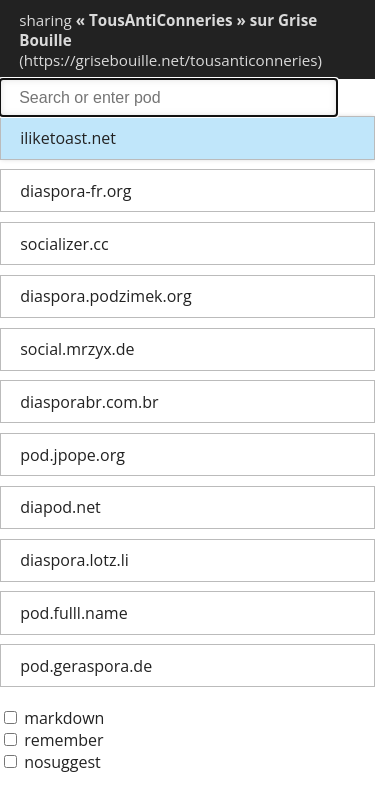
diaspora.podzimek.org (105, 296)
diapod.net (60, 507)
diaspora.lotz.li (74, 560)
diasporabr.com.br (89, 402)
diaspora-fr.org (75, 191)
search (168, 97)
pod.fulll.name (73, 613)
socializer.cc (64, 244)
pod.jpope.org (72, 455)
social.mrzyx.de (77, 349)
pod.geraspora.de (86, 666)
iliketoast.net (68, 138)
